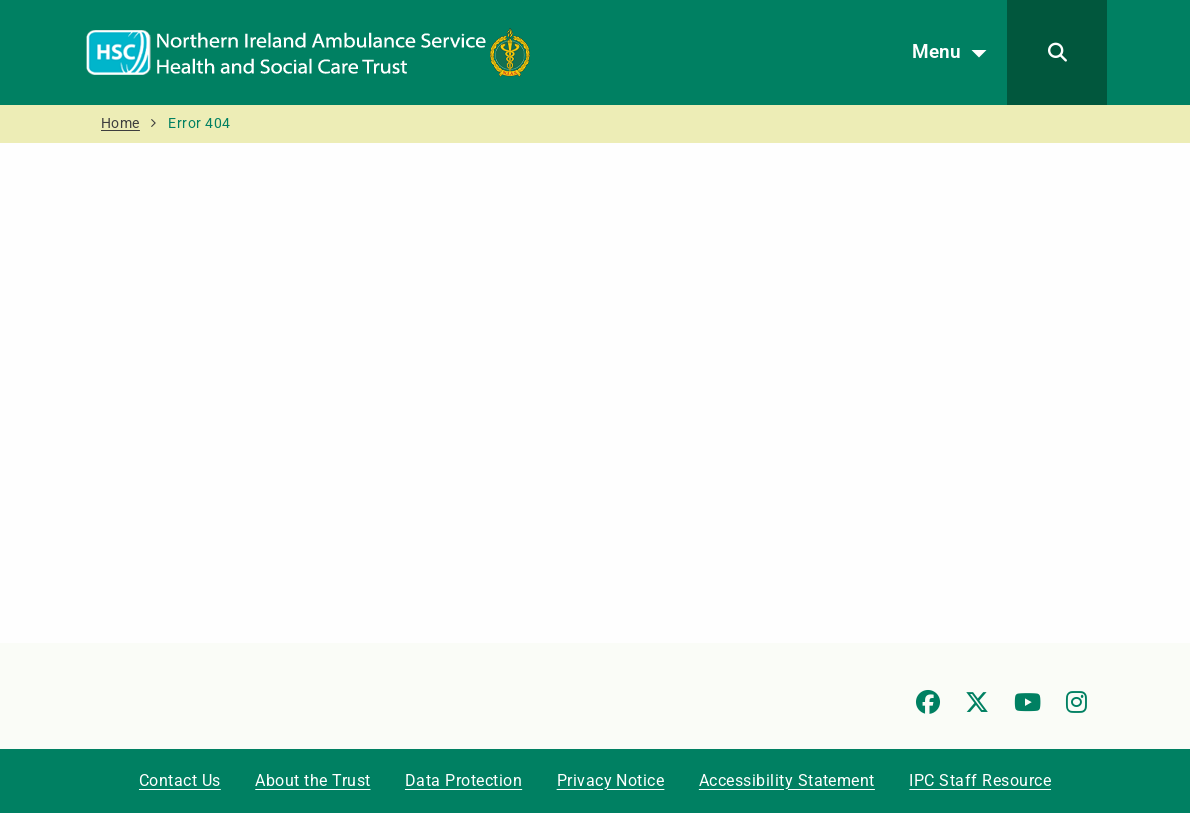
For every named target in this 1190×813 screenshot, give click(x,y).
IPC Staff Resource (980, 780)
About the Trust (312, 780)
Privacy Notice (611, 780)
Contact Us (180, 780)
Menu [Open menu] (954, 53)
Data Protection (463, 780)
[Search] (1057, 52)
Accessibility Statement (787, 780)
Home (120, 123)
